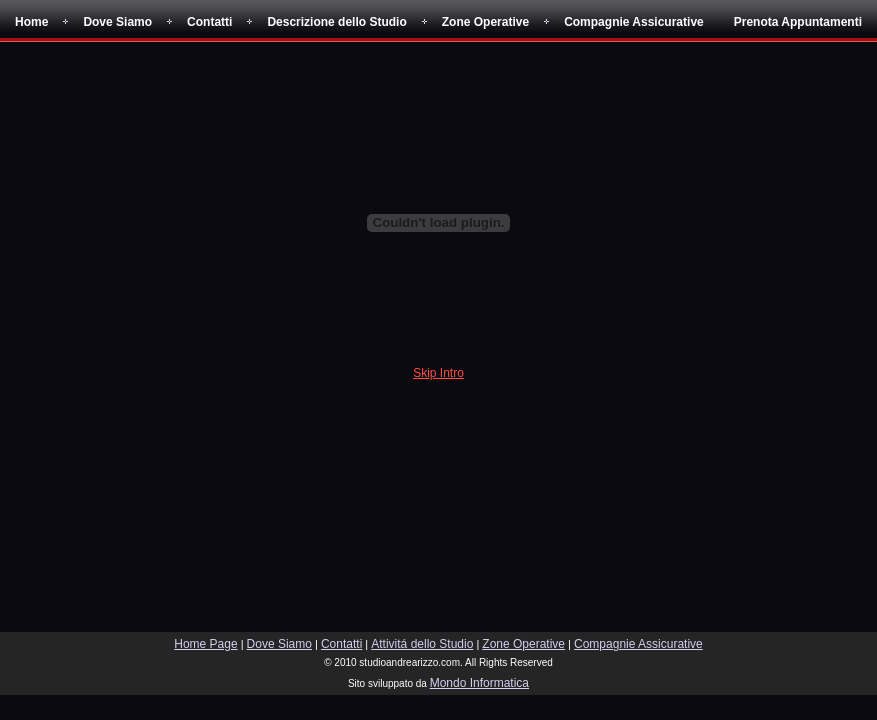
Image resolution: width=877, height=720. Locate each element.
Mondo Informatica (479, 683)
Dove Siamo (117, 22)
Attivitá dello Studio (422, 644)
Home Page (205, 644)
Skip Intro (438, 373)
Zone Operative (485, 22)
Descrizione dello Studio (336, 22)
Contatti (209, 22)
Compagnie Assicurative (634, 22)
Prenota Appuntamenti (798, 22)
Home (31, 22)
